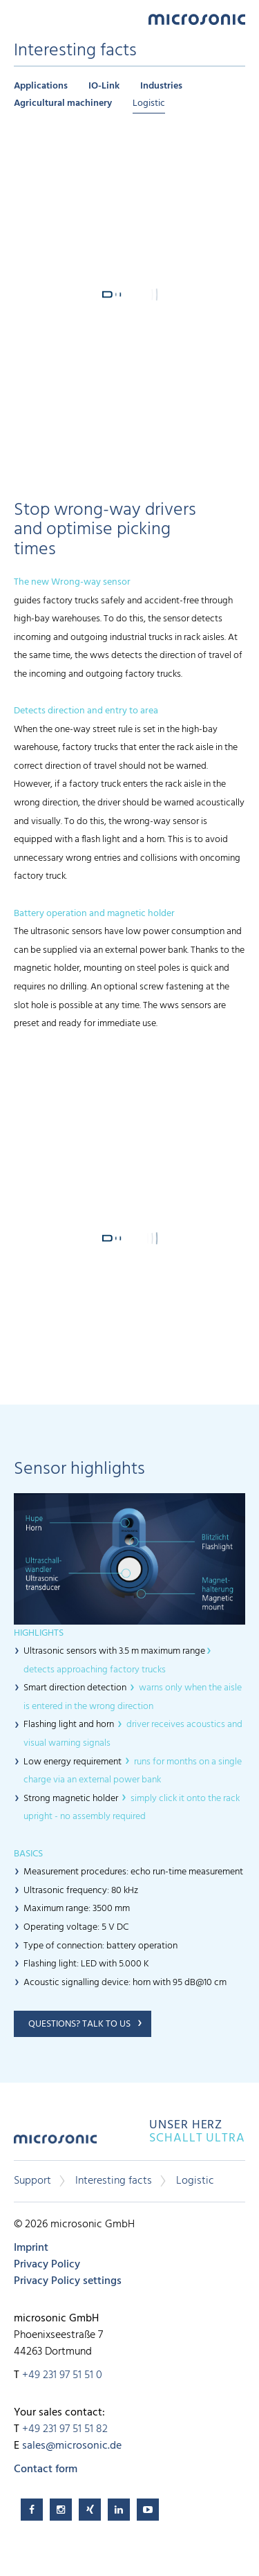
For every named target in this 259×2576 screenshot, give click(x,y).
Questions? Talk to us (79, 2024)
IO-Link (103, 86)
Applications (41, 86)
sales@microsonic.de (72, 2446)
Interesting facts (113, 2181)
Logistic (149, 103)
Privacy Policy (47, 2265)
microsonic (55, 2144)
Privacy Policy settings (68, 2281)
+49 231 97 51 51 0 (62, 2375)
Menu (21, 18)
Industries (161, 86)
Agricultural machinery (63, 103)
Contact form (45, 2469)
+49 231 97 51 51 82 (65, 2429)
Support (32, 2181)
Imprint (31, 2248)
